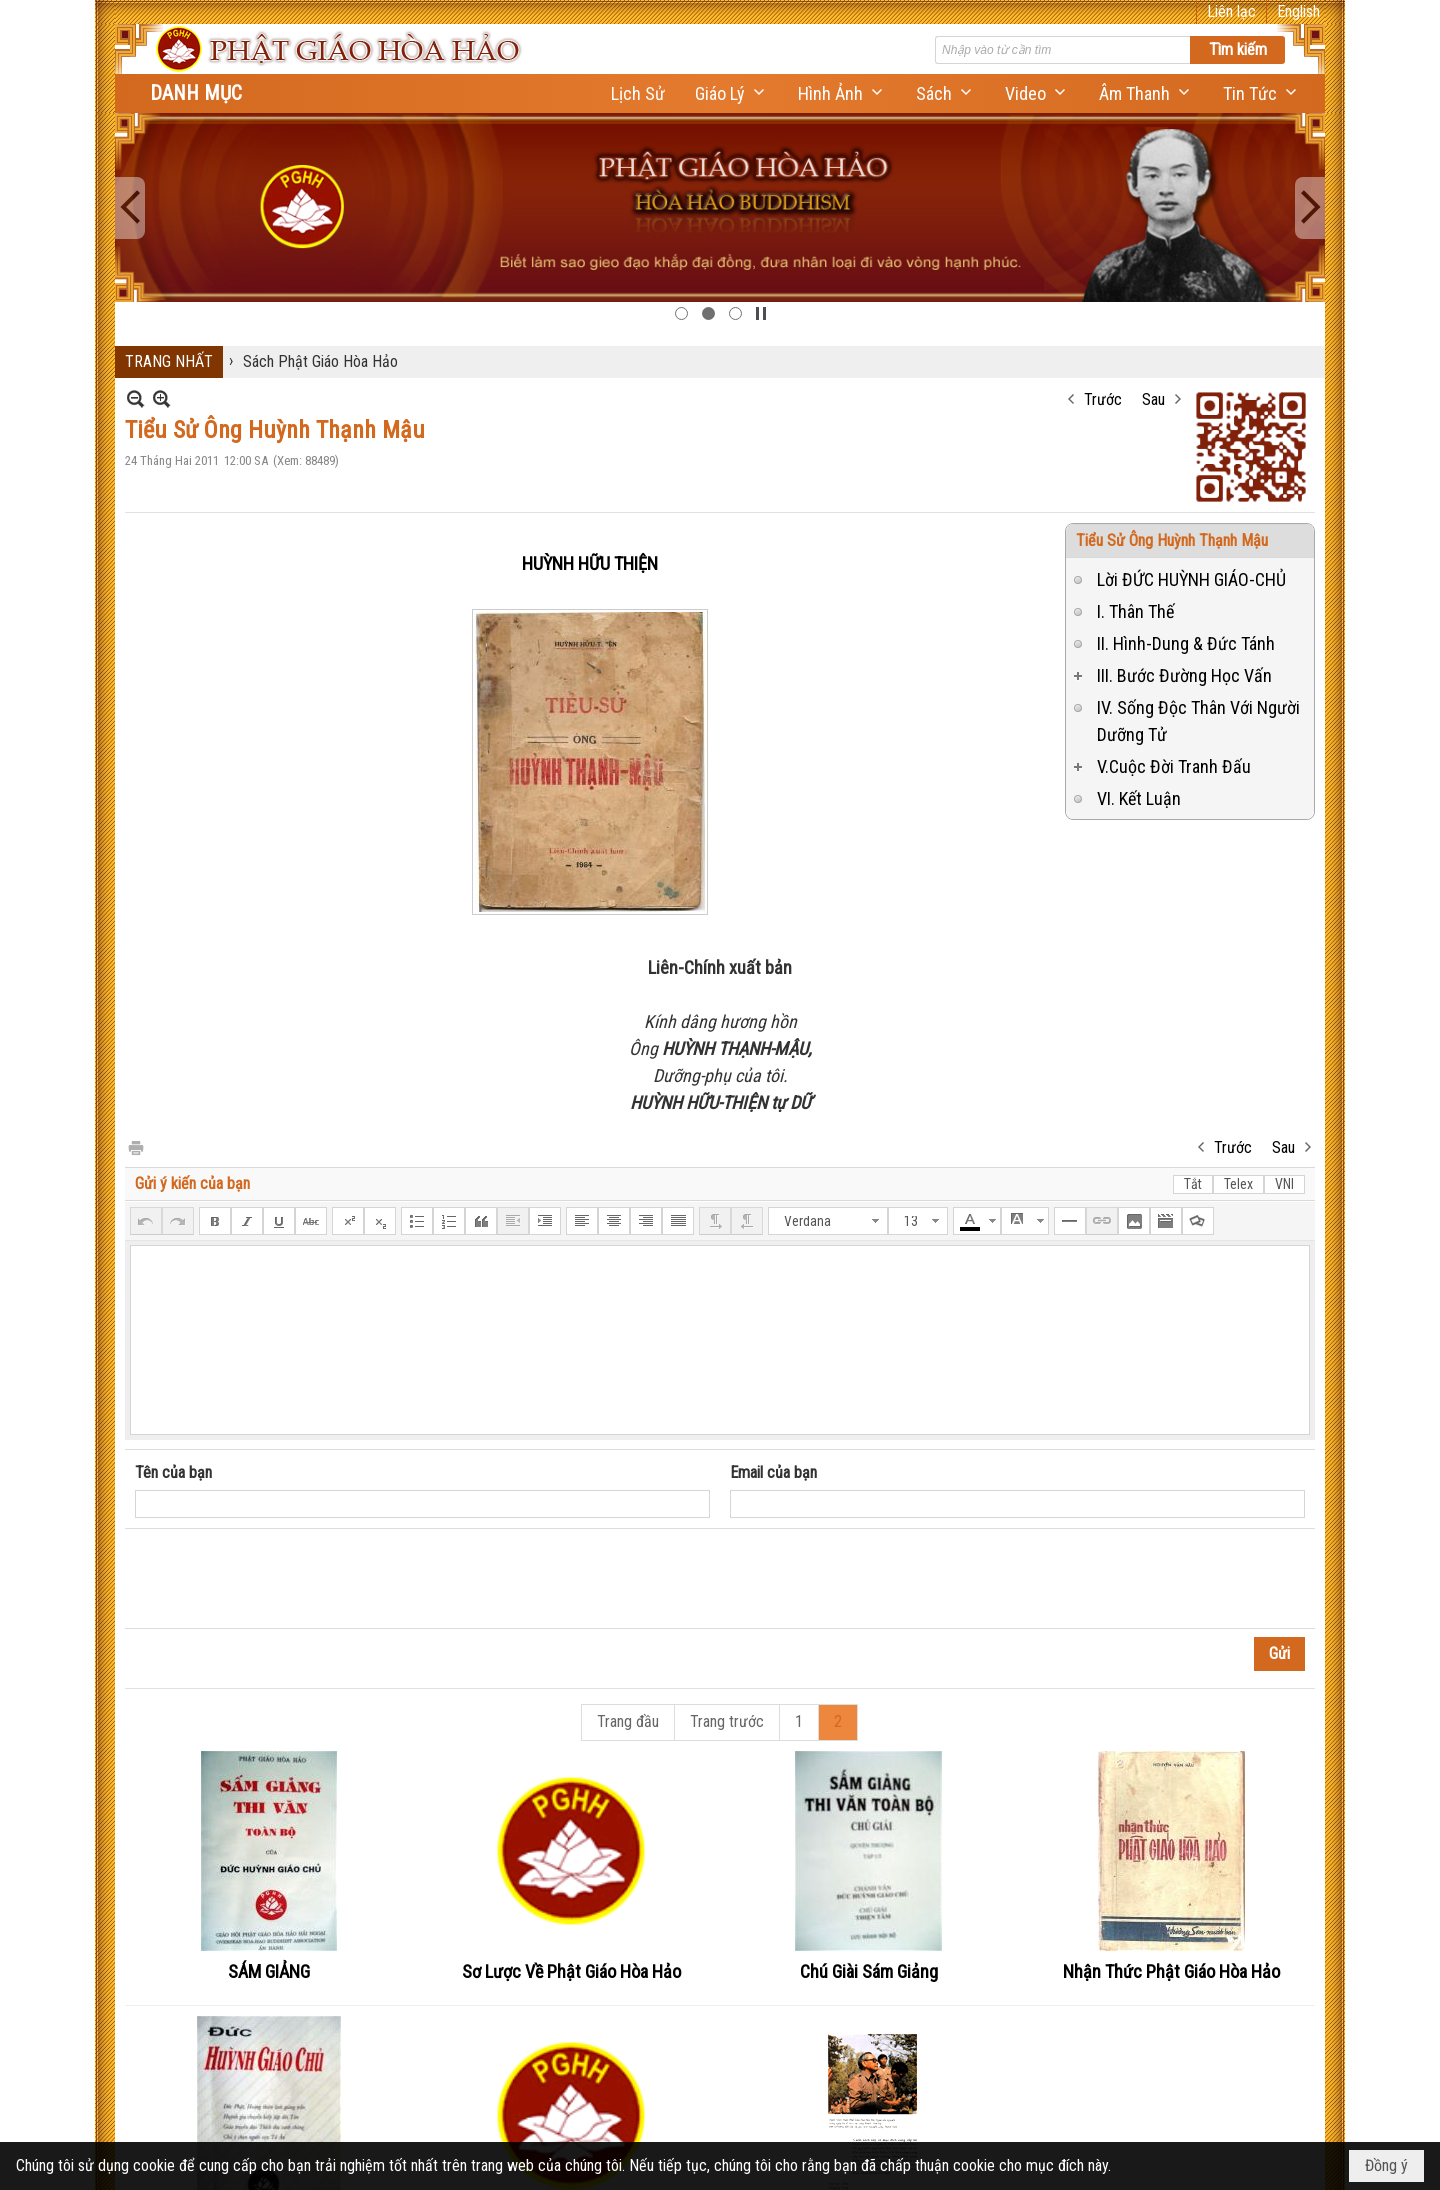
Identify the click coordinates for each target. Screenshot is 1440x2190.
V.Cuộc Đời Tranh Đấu (1174, 766)
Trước (1103, 399)
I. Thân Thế (1135, 611)
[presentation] (287, 1579)
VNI (1284, 1184)
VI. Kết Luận (1139, 798)
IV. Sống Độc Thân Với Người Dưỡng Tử (1198, 721)
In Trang (135, 1146)
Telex (1238, 1184)
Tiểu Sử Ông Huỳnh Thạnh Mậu (1172, 540)
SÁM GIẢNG (269, 1971)
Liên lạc (1231, 11)
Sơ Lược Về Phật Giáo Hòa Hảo (571, 1971)
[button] (731, 93)
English (1298, 11)
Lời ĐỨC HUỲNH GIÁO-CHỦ (1191, 579)
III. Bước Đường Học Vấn (1184, 675)
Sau (1153, 399)
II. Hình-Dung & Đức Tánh (1186, 643)
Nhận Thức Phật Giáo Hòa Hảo (1171, 1971)
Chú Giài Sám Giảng (869, 1971)
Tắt (1193, 1184)
